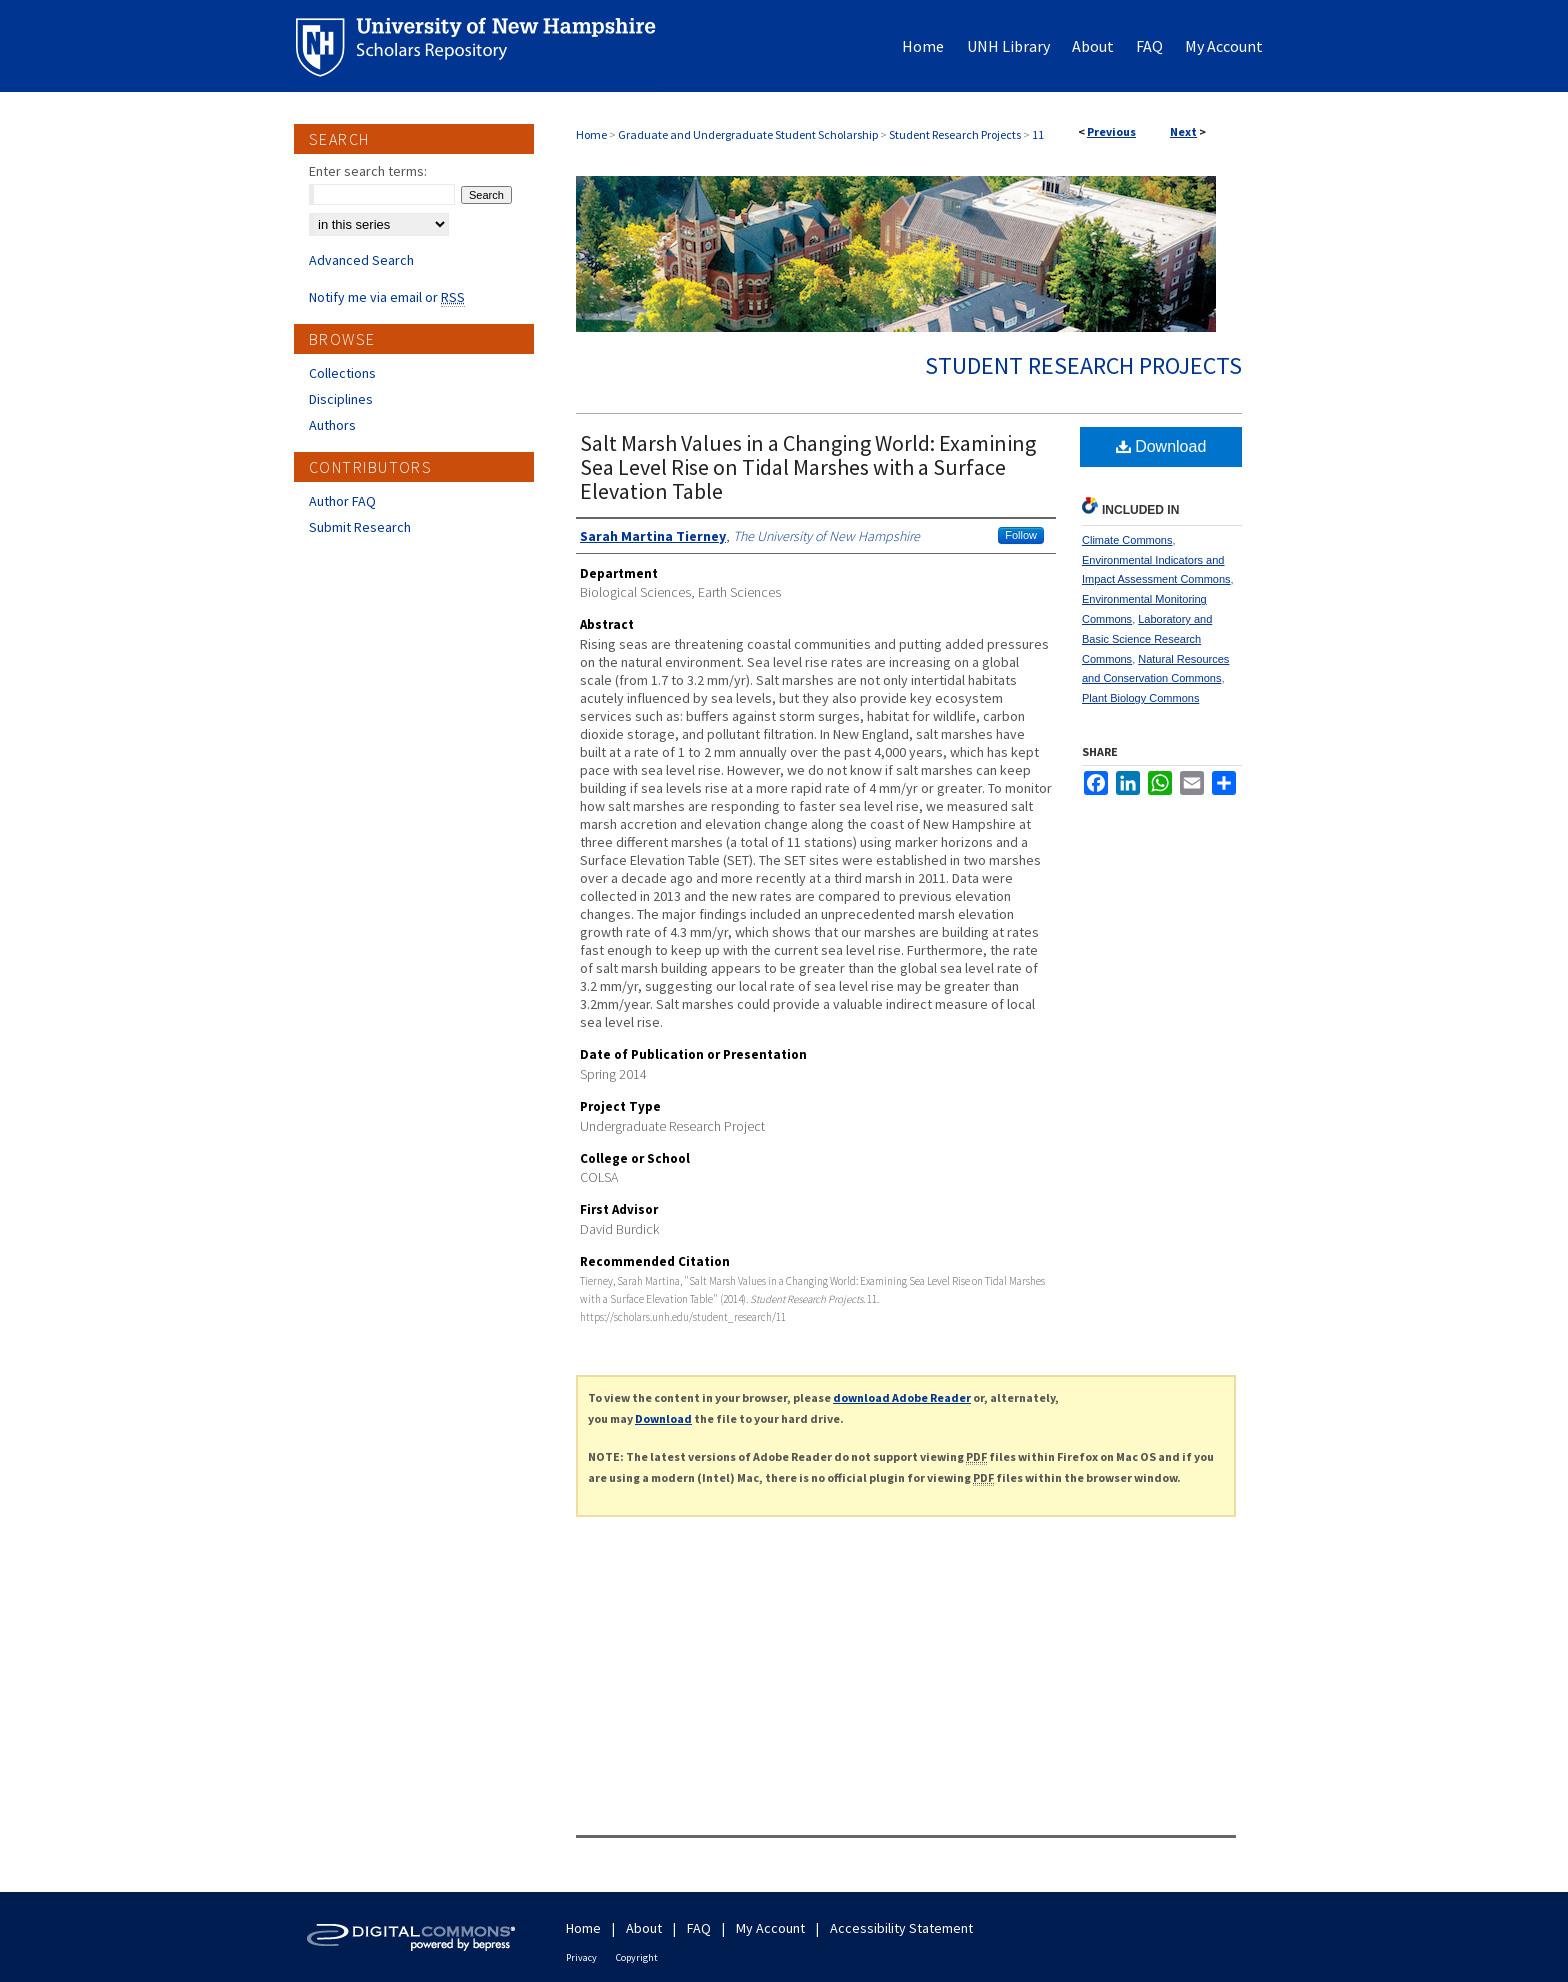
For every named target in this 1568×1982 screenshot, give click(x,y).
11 (1038, 134)
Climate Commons (1127, 540)
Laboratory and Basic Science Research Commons (1147, 639)
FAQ (699, 1928)
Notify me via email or (387, 297)
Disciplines (341, 399)
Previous (1111, 131)
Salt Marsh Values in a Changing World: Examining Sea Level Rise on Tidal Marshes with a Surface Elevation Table (808, 467)
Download (1161, 446)
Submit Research (360, 527)
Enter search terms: (368, 171)
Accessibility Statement (901, 1928)
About (644, 1928)
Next (1183, 131)
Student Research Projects (955, 134)
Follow (1021, 535)
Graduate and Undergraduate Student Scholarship (748, 134)
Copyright (637, 1957)
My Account (770, 1928)
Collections (342, 373)
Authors (332, 425)
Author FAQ (342, 501)
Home (591, 134)
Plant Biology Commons (1140, 698)
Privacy (581, 1957)
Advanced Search (361, 260)
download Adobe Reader (902, 1397)
